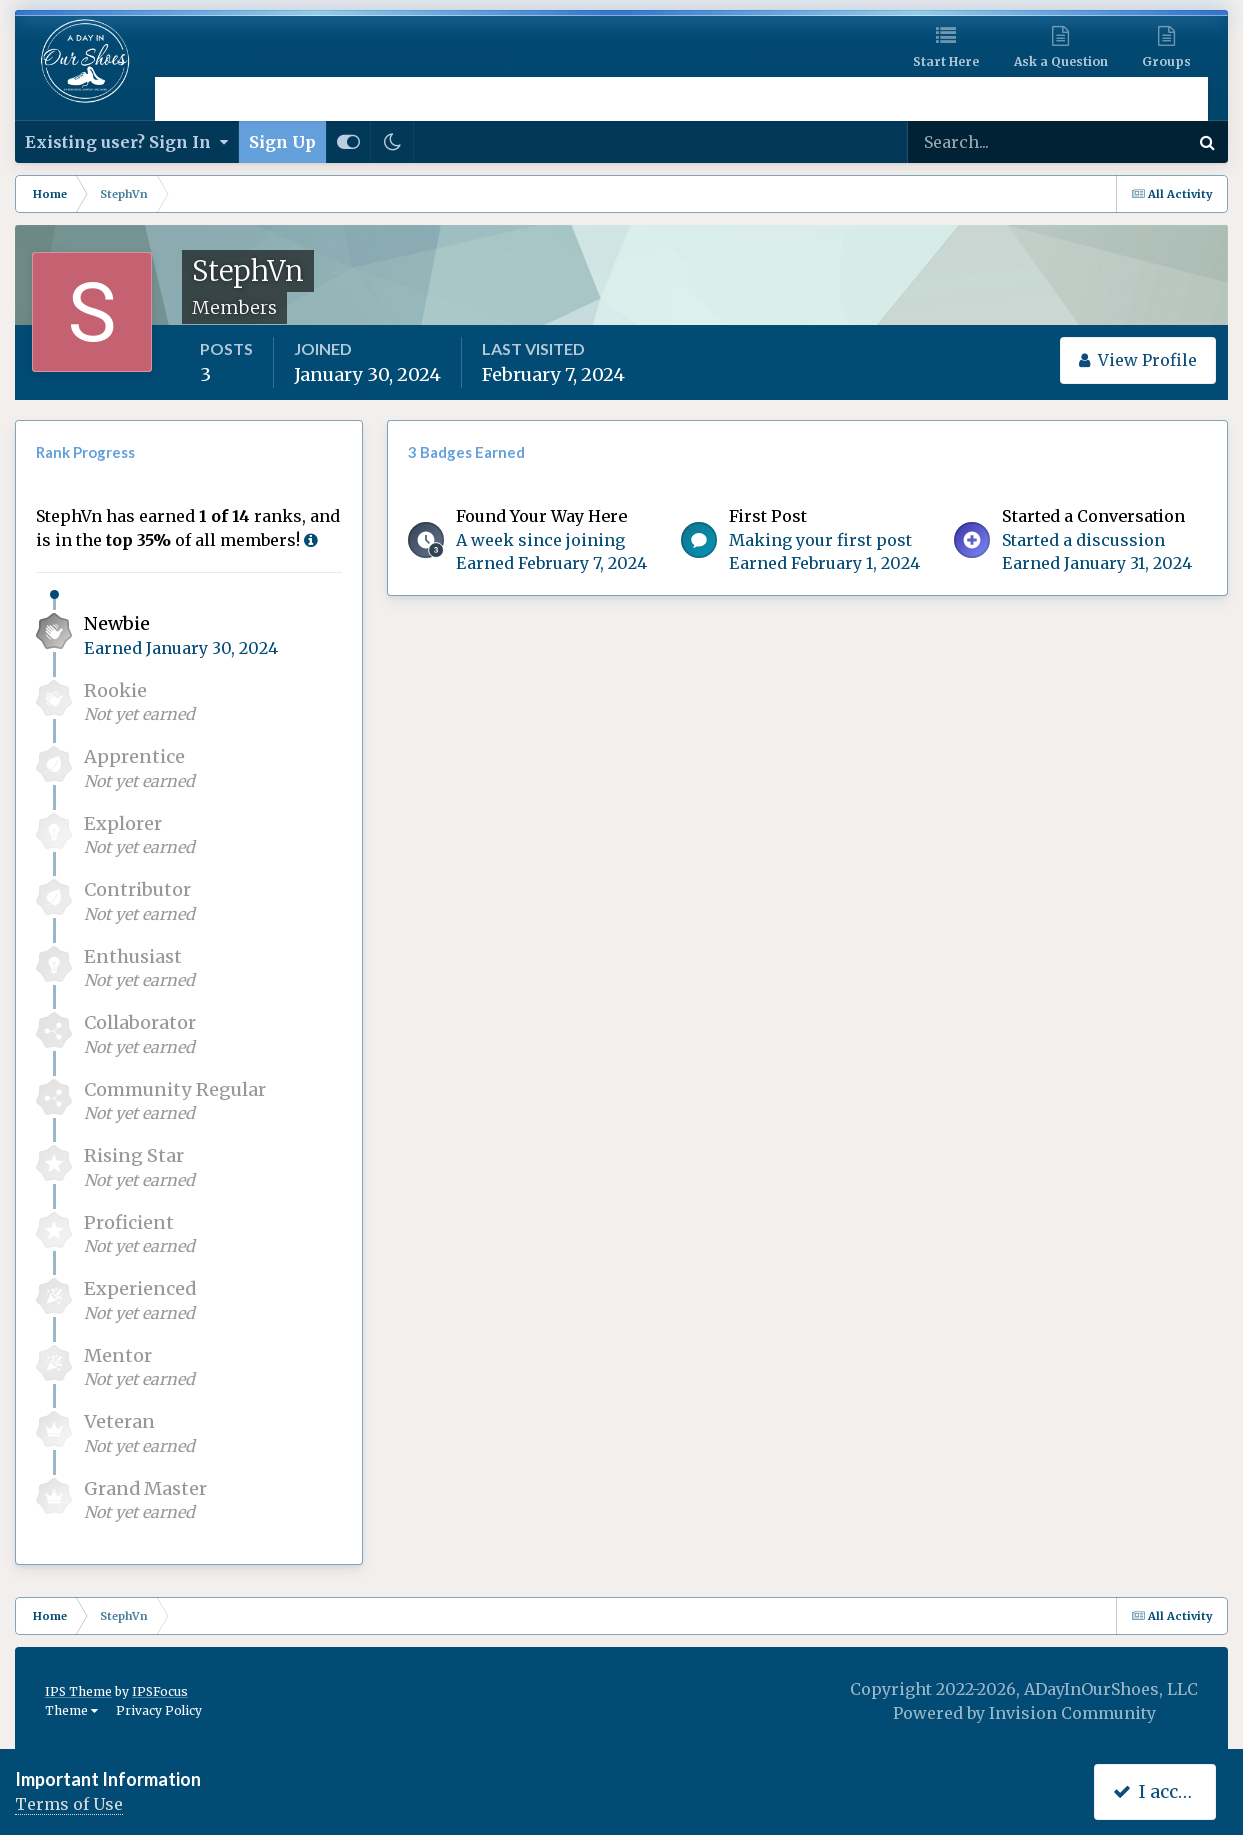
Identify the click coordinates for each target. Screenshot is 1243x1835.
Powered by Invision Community (1024, 1713)
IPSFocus (160, 1691)
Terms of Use (69, 1804)
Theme (71, 1710)
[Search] (983, 142)
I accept (1159, 1791)
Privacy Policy (159, 1710)
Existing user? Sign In (126, 142)
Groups (1166, 61)
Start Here (946, 61)
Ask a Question (1061, 61)
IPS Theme (78, 1691)
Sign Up (282, 142)
